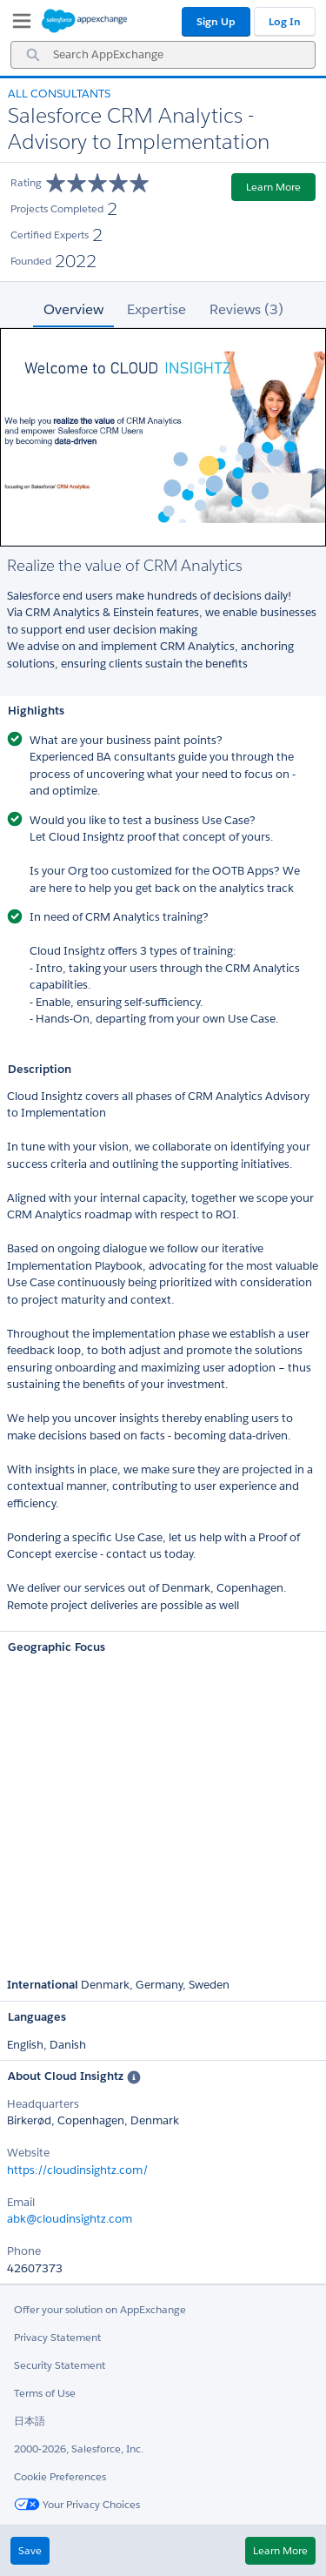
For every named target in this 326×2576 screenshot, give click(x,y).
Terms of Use (45, 2392)
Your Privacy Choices (77, 2504)
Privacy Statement (57, 2337)
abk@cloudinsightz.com (69, 2218)
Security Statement (59, 2365)
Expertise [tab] (156, 309)
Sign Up (216, 21)
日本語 (29, 2420)
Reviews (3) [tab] (246, 309)
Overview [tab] (73, 309)
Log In (285, 21)
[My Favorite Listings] (17, 24)
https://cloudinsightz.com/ (78, 2170)
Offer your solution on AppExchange (100, 2309)
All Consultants (59, 93)
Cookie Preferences (60, 2476)
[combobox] (163, 55)
